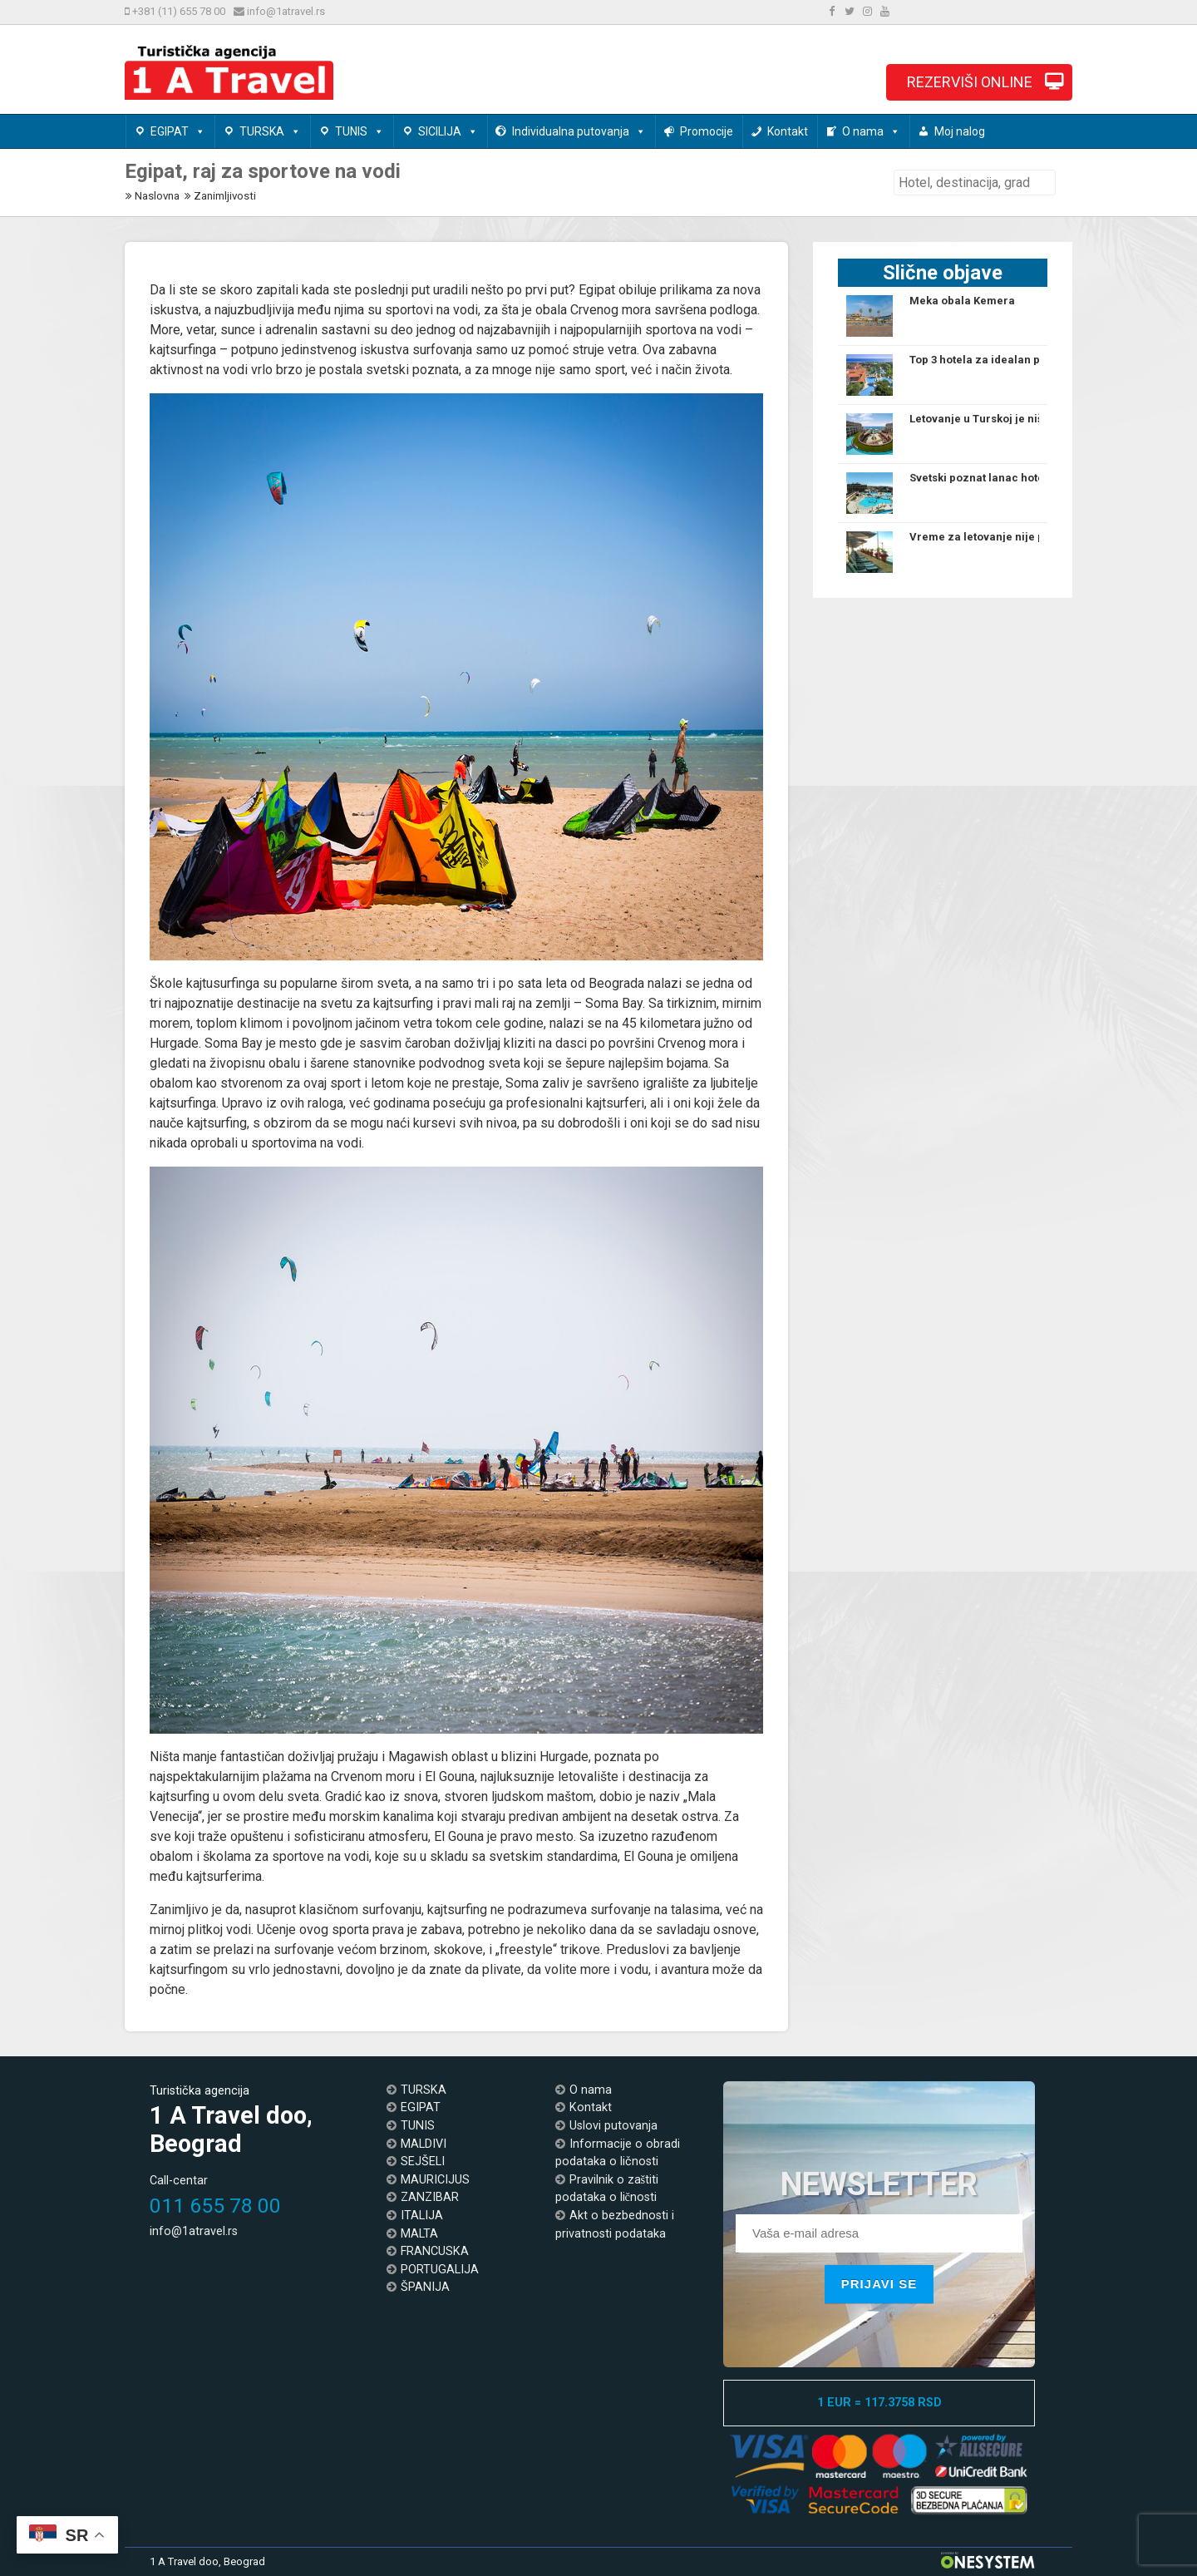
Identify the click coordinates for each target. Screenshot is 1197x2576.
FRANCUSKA (435, 2251)
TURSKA (270, 131)
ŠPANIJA (425, 2287)
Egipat (597, 290)
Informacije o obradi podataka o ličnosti (617, 2153)
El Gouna (450, 1776)
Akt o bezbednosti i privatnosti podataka (614, 2224)
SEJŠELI (423, 2161)
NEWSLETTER (879, 2189)
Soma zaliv (537, 1083)
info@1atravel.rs (284, 11)
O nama (871, 131)
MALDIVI (423, 2144)
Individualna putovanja (579, 131)
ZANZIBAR (430, 2197)
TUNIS (359, 131)
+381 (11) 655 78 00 (177, 11)
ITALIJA (422, 2215)
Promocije (706, 131)
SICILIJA (448, 131)
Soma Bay (614, 1003)
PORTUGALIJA (440, 2270)
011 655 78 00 (215, 2206)
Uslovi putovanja (613, 2126)
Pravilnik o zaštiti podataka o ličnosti (607, 2189)
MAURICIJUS (435, 2180)
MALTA (419, 2234)
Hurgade (174, 1043)
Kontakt (787, 131)
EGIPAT (177, 131)
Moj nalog (959, 131)
